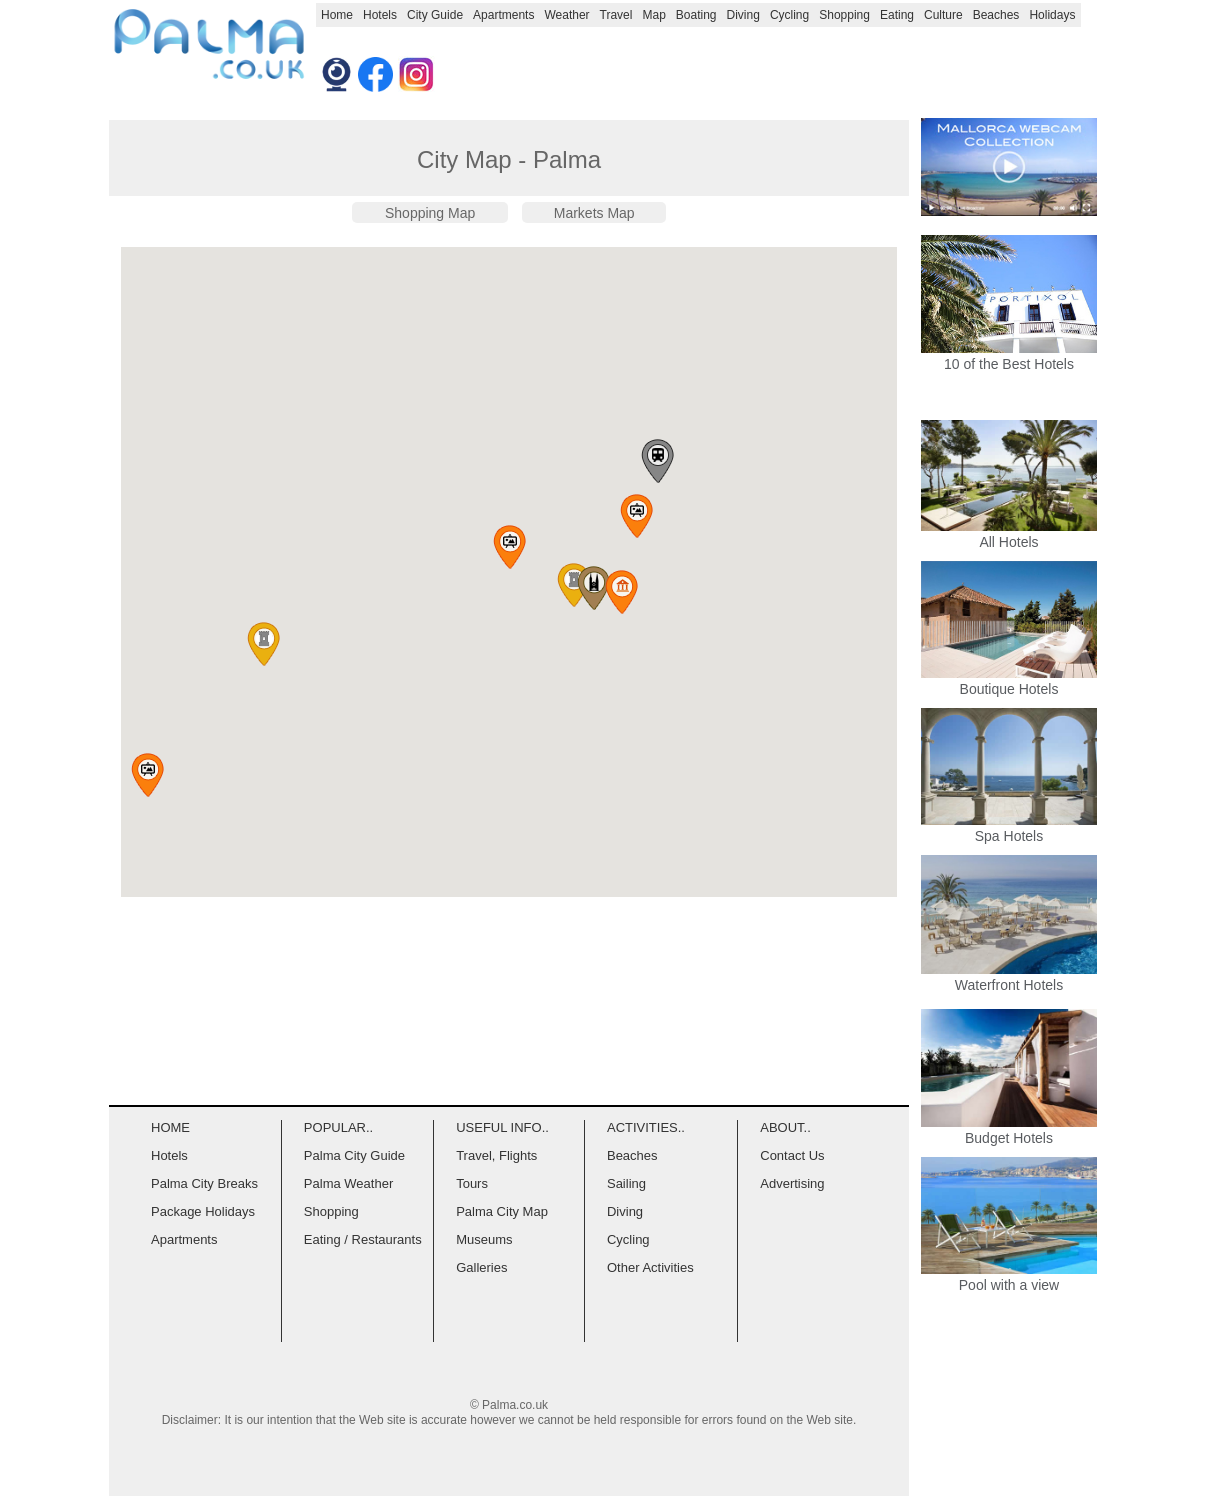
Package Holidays (203, 1211)
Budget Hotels (1009, 1130)
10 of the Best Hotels (1009, 364)
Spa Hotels (1009, 828)
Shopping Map (430, 213)
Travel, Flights (496, 1155)
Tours (472, 1183)
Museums (484, 1239)
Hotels (380, 15)
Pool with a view (1009, 1277)
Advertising (792, 1183)
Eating (897, 15)
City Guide (435, 15)
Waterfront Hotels (1009, 977)
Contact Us (792, 1155)
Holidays (1052, 15)
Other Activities (650, 1267)
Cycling (789, 15)
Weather (566, 15)
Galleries (481, 1267)
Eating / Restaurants (363, 1239)
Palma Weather (348, 1183)
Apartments (503, 15)
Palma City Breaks (204, 1183)
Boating (696, 15)
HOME (170, 1127)
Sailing (626, 1183)
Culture (943, 15)
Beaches (996, 15)
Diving (743, 15)
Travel (616, 15)
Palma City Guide (354, 1155)
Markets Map (594, 213)
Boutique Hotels (1009, 681)
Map (653, 15)
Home (337, 15)
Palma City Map (502, 1211)
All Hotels (1009, 534)
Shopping (844, 15)
